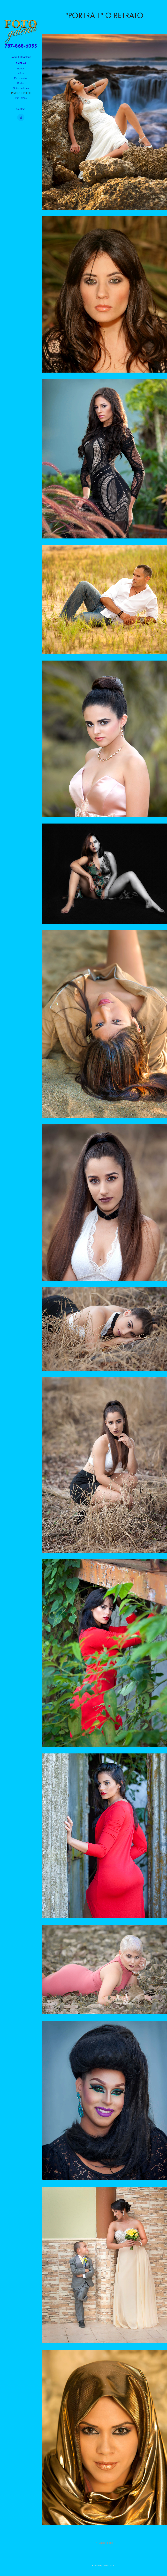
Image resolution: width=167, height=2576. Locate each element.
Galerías (21, 63)
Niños (21, 73)
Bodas (20, 83)
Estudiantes (20, 78)
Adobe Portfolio (110, 2565)
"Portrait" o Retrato (20, 93)
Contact (20, 109)
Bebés (20, 68)
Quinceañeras (21, 88)
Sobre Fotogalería (21, 57)
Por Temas (21, 98)
